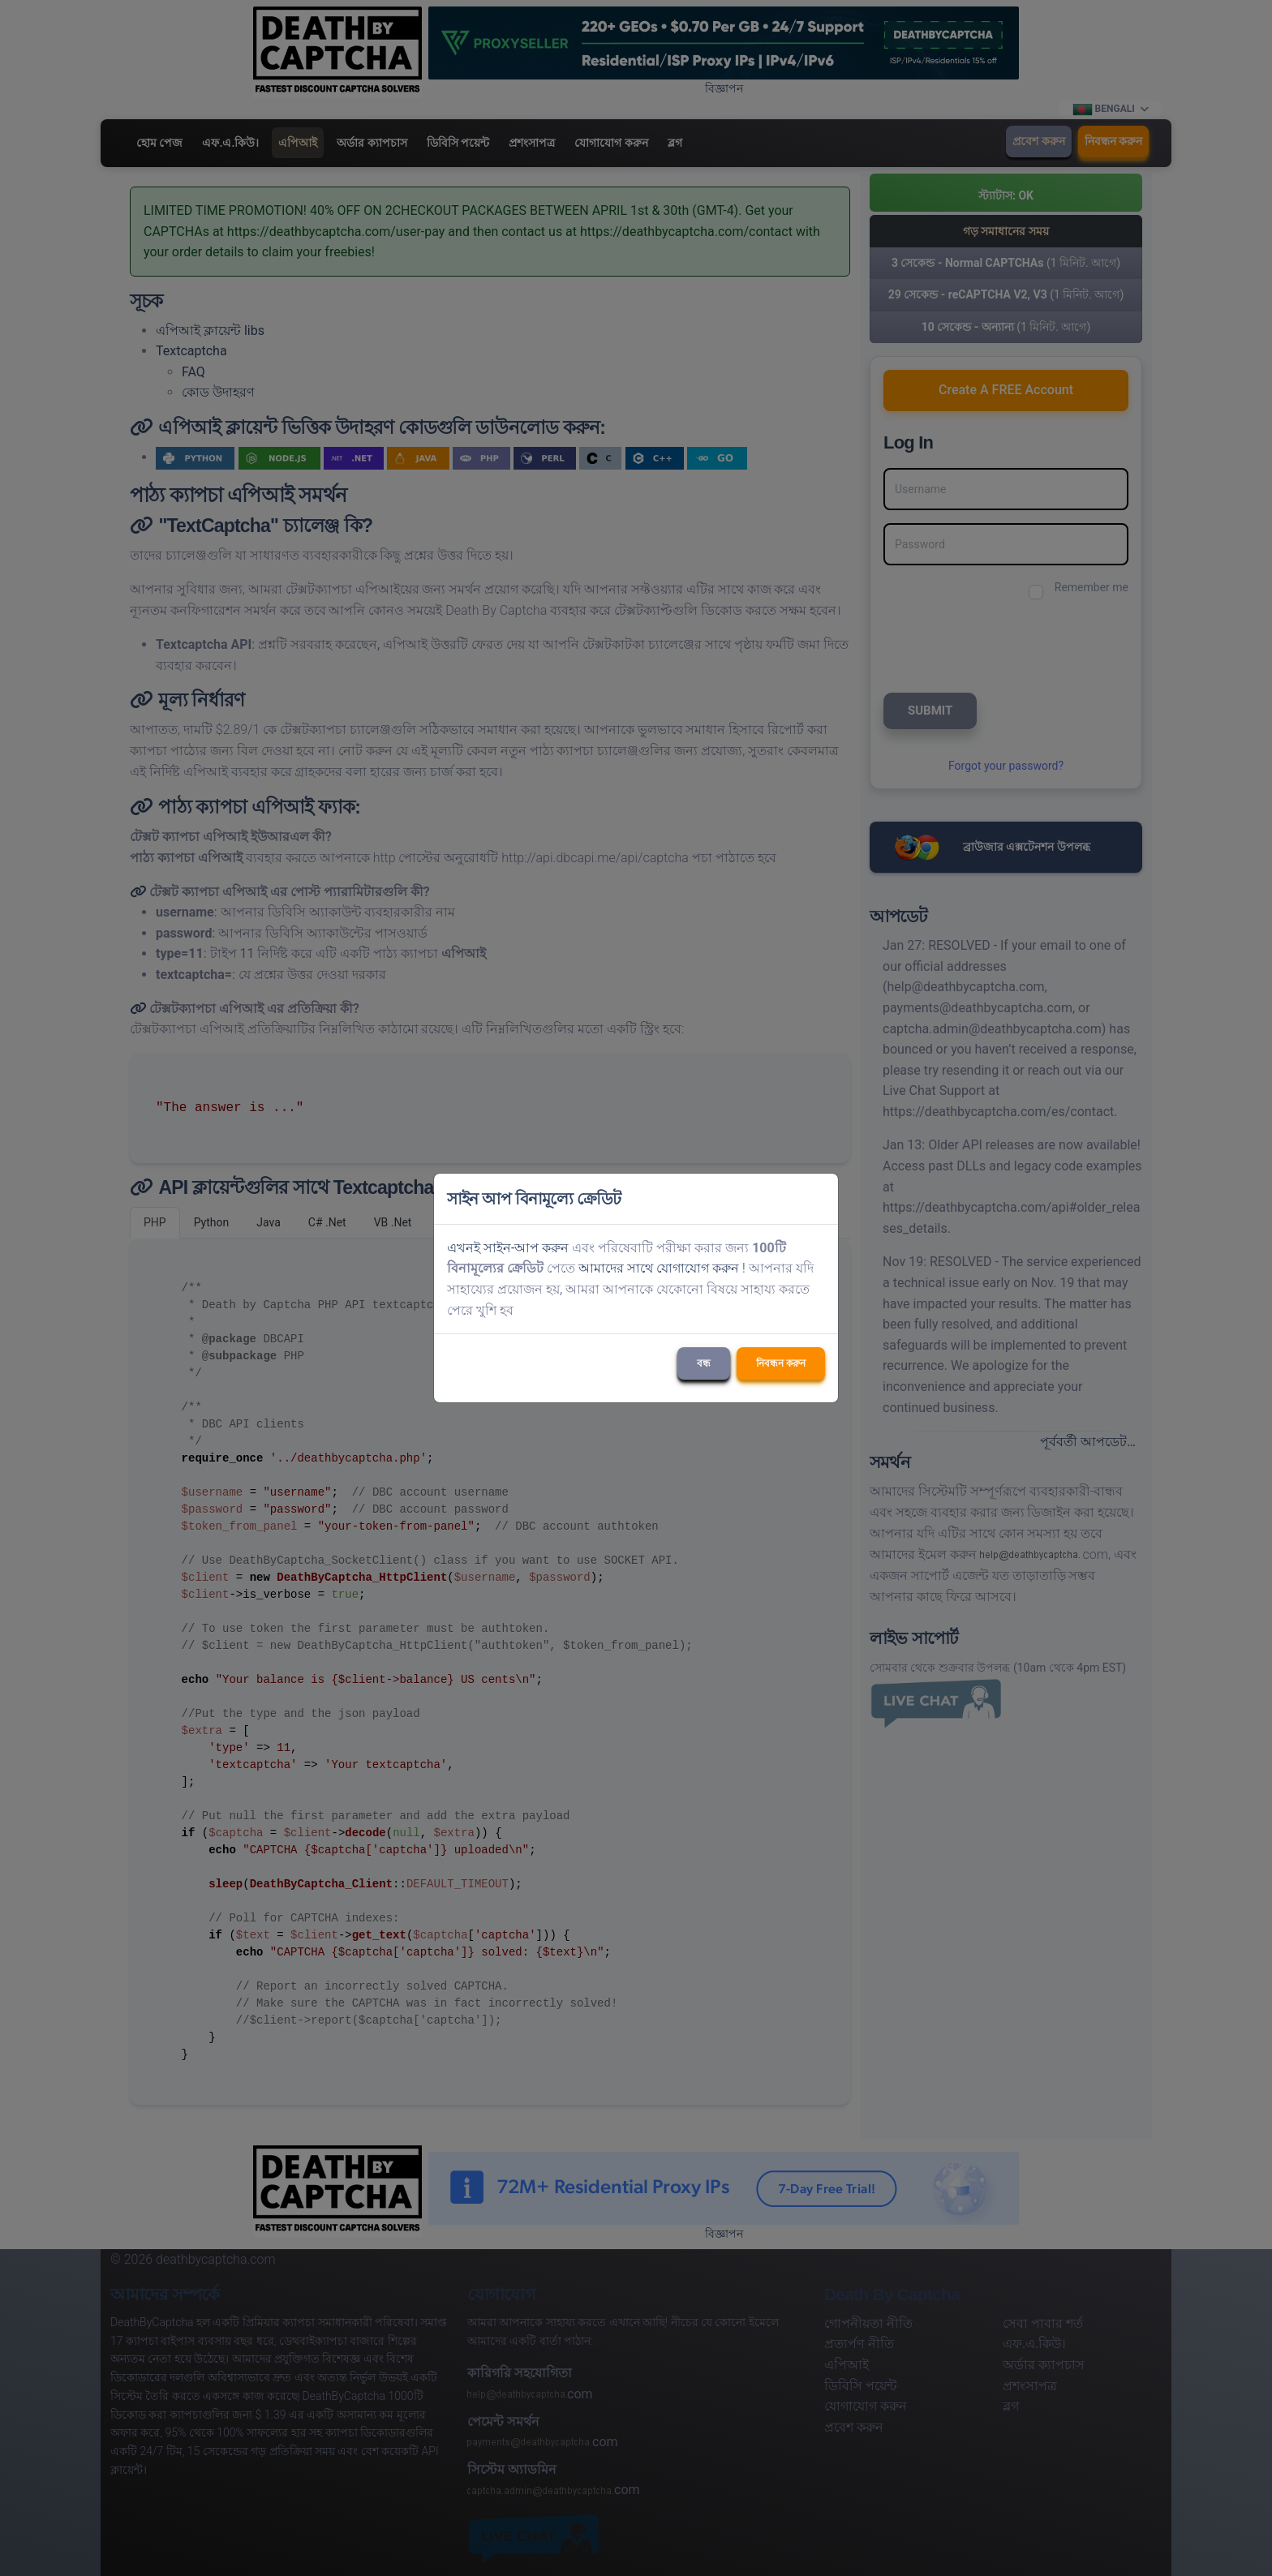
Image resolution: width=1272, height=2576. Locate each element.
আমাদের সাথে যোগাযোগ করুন (658, 1268)
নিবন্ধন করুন (781, 1363)
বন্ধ (704, 1363)
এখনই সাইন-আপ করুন (508, 1248)
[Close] (819, 1199)
